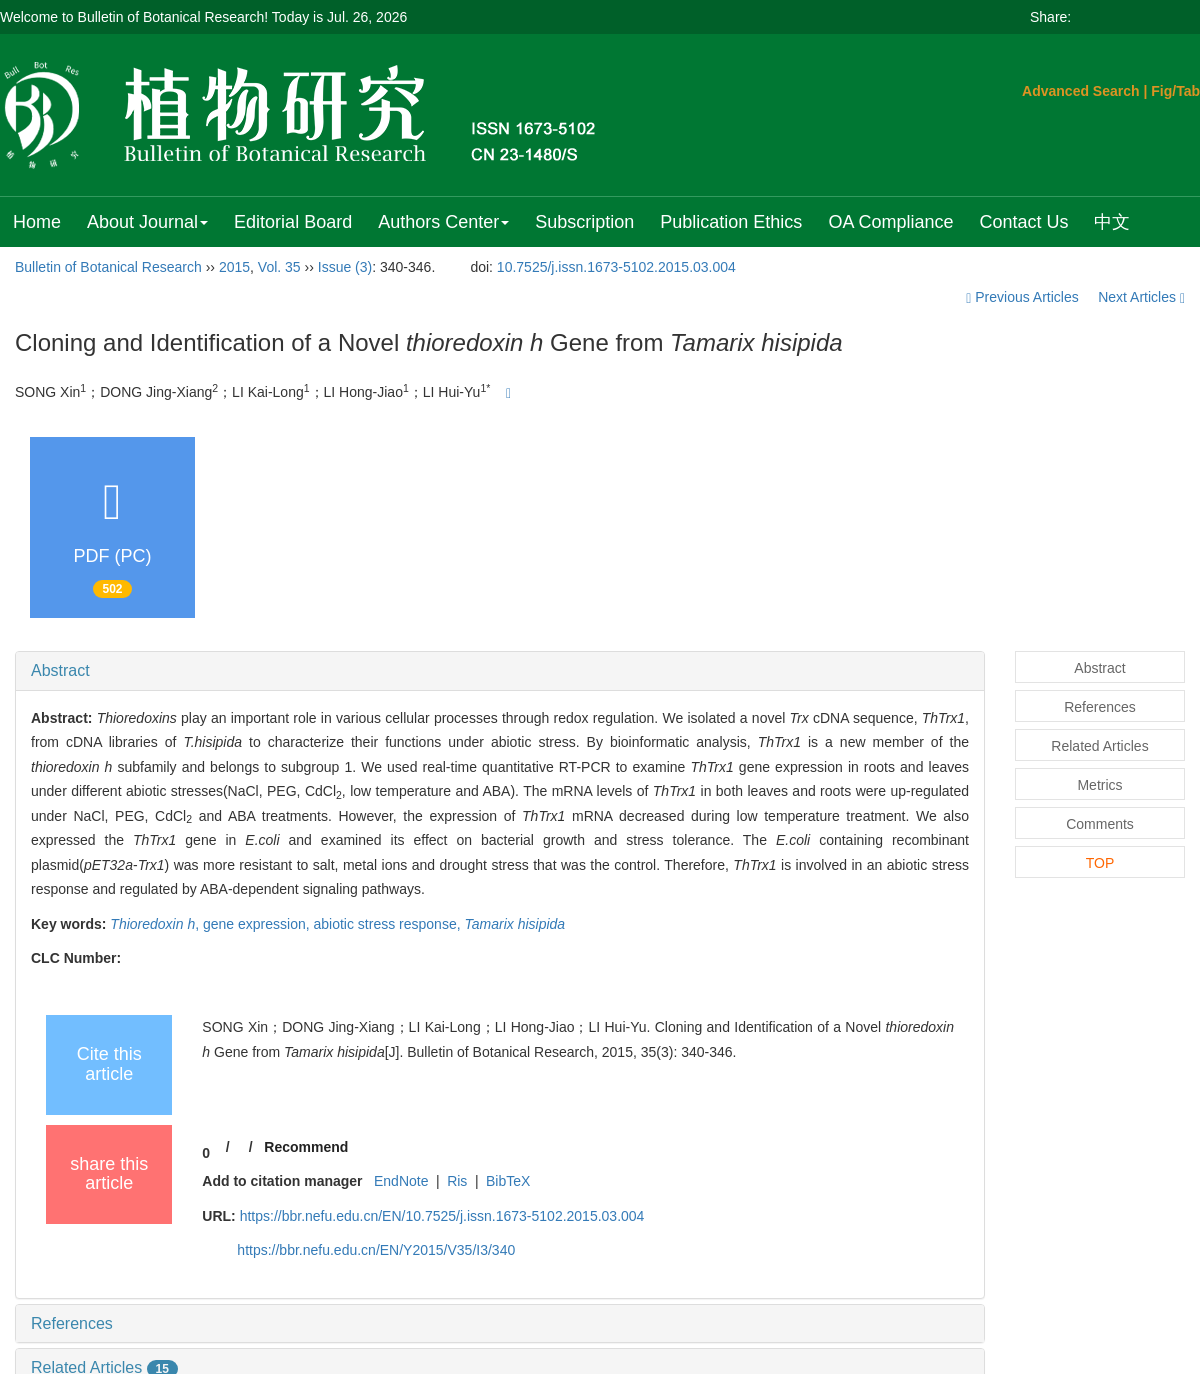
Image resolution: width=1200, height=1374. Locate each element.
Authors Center (443, 222)
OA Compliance (890, 222)
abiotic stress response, (389, 924)
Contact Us (1023, 222)
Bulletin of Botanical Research (108, 267)
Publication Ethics (731, 222)
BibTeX (508, 1181)
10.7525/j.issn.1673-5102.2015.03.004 (616, 267)
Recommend (306, 1147)
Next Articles (1141, 297)
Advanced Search (1081, 91)
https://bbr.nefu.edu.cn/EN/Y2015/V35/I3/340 (376, 1250)
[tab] (500, 671)
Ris (457, 1181)
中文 (1112, 222)
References (72, 1323)
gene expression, (258, 924)
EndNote (401, 1181)
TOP (1100, 863)
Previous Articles (1024, 297)
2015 (234, 267)
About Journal (147, 222)
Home (37, 222)
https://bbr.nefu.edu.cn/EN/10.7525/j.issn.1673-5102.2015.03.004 (442, 1216)
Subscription (584, 222)
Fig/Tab (1175, 91)
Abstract (60, 670)
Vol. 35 (279, 267)
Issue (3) (345, 267)
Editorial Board (293, 222)
